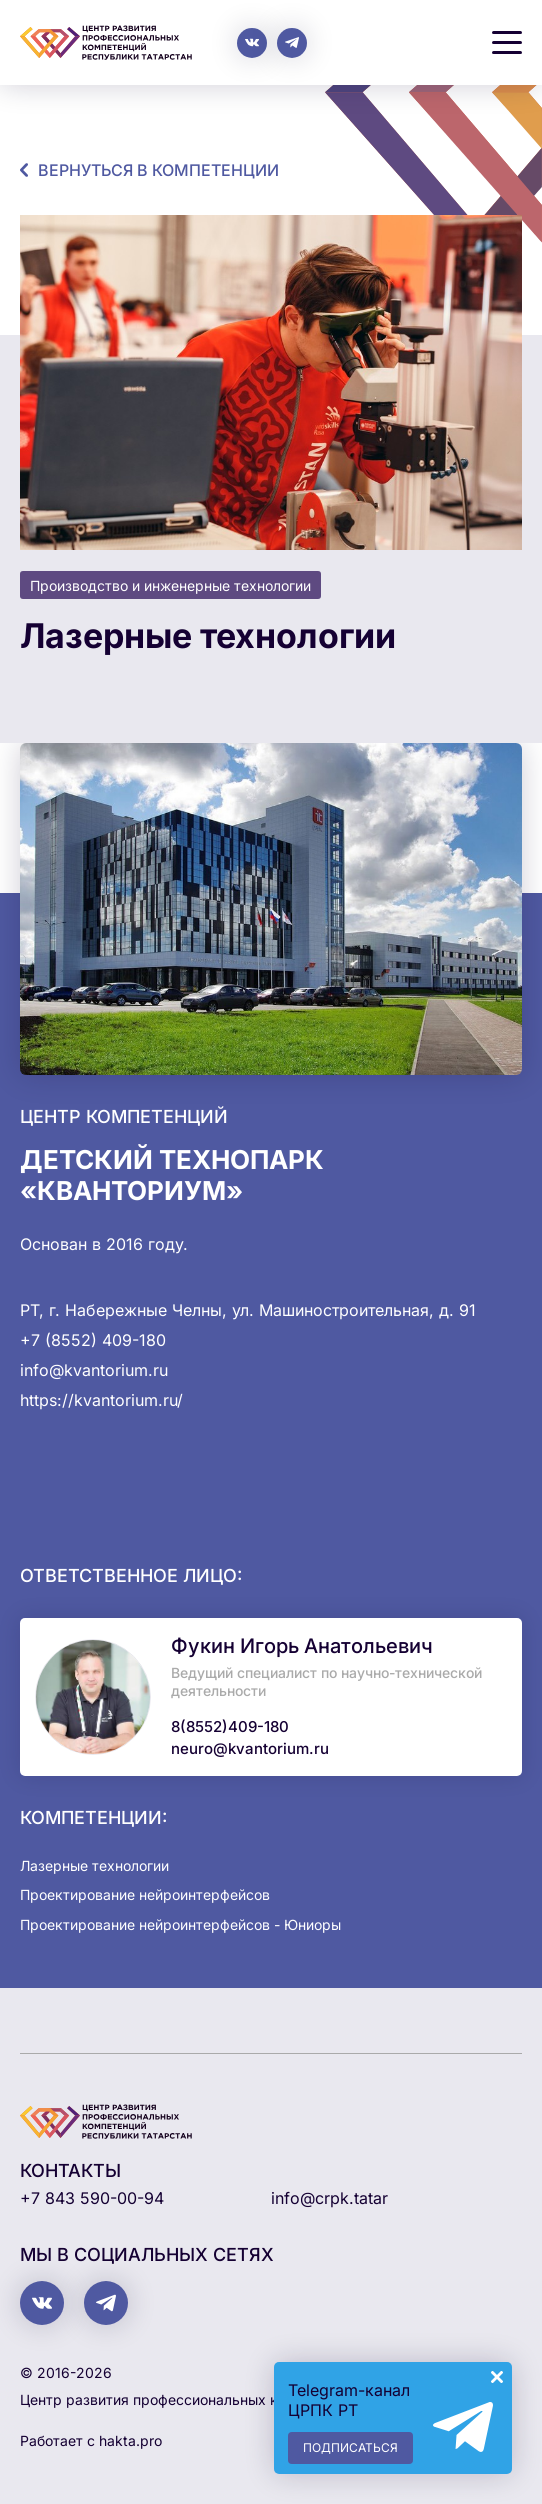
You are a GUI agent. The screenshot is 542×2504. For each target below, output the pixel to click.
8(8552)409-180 (230, 1726)
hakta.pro (130, 2440)
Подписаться (350, 2447)
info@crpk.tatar (329, 2198)
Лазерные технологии (94, 1865)
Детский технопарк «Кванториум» (172, 1175)
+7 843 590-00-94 (92, 2198)
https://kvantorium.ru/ (101, 1400)
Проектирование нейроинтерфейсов (145, 1894)
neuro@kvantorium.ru (250, 1748)
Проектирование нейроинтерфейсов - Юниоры (180, 1924)
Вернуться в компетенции (158, 170)
